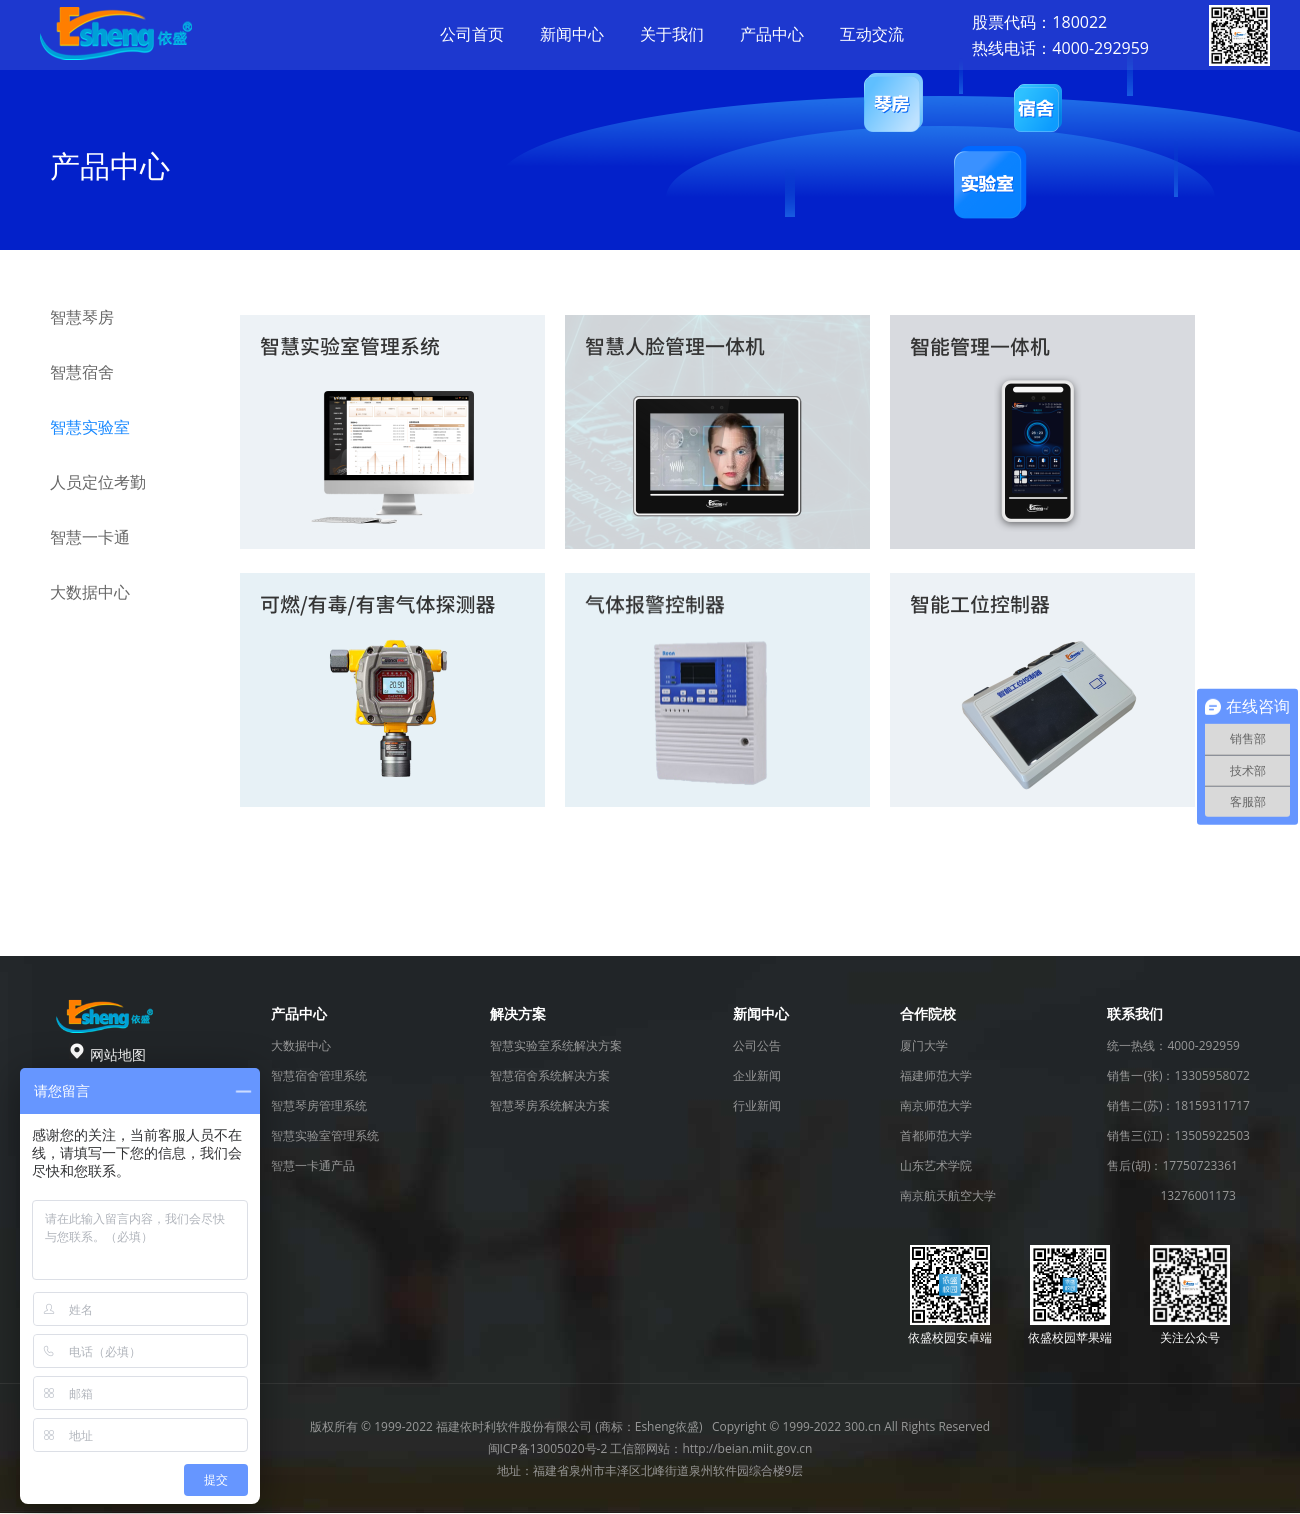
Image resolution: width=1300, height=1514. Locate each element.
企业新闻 (757, 1075)
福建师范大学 (936, 1075)
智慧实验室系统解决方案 (556, 1045)
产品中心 (772, 34)
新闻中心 (572, 34)
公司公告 (757, 1045)
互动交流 (872, 34)
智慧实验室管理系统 (325, 1135)
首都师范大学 (936, 1135)
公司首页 (472, 34)
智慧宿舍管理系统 (319, 1075)
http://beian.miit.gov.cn (747, 1448)
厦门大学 (924, 1045)
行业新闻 (757, 1105)
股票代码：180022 (1039, 22)
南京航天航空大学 (948, 1195)
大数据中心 (90, 592)
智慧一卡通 (90, 537)
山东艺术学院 (936, 1165)
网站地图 (118, 1054)
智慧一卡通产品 (313, 1165)
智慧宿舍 (82, 372)
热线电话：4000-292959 (1060, 48)
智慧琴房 (82, 317)
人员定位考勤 (98, 482)
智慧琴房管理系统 (319, 1105)
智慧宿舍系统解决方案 (550, 1075)
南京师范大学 (936, 1105)
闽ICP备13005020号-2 (548, 1448)
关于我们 (672, 34)
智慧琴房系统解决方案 (550, 1105)
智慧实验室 (90, 427)
